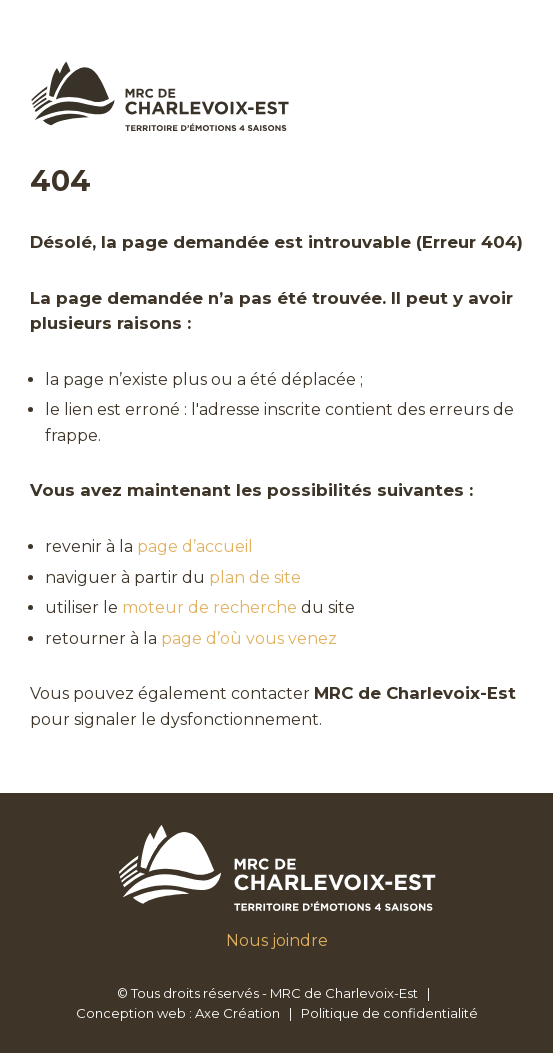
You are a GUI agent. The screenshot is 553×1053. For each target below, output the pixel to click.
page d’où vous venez (249, 638)
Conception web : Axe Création (178, 1013)
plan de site (255, 577)
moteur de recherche (209, 607)
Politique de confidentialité (389, 1013)
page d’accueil (195, 546)
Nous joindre (277, 940)
